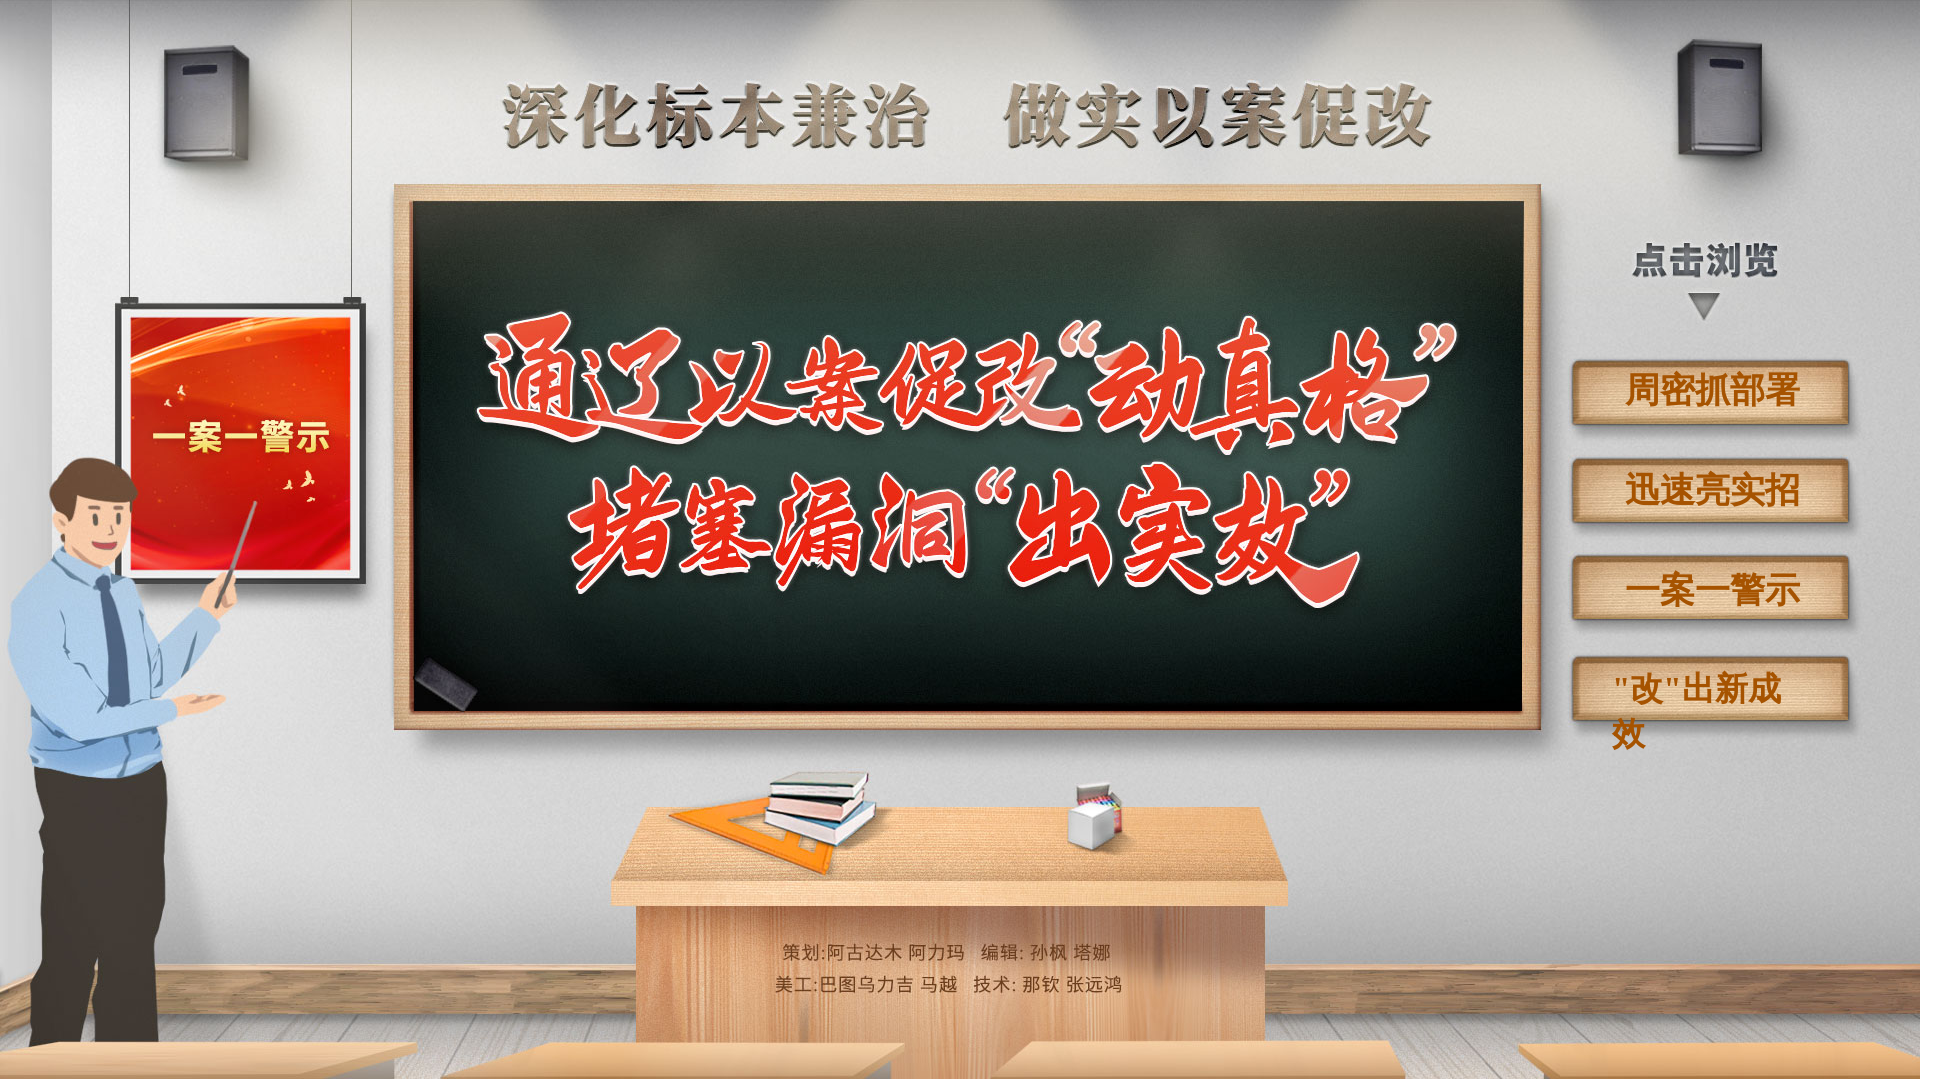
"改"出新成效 (1696, 699)
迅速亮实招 (1712, 490)
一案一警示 (1712, 590)
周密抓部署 (1712, 390)
